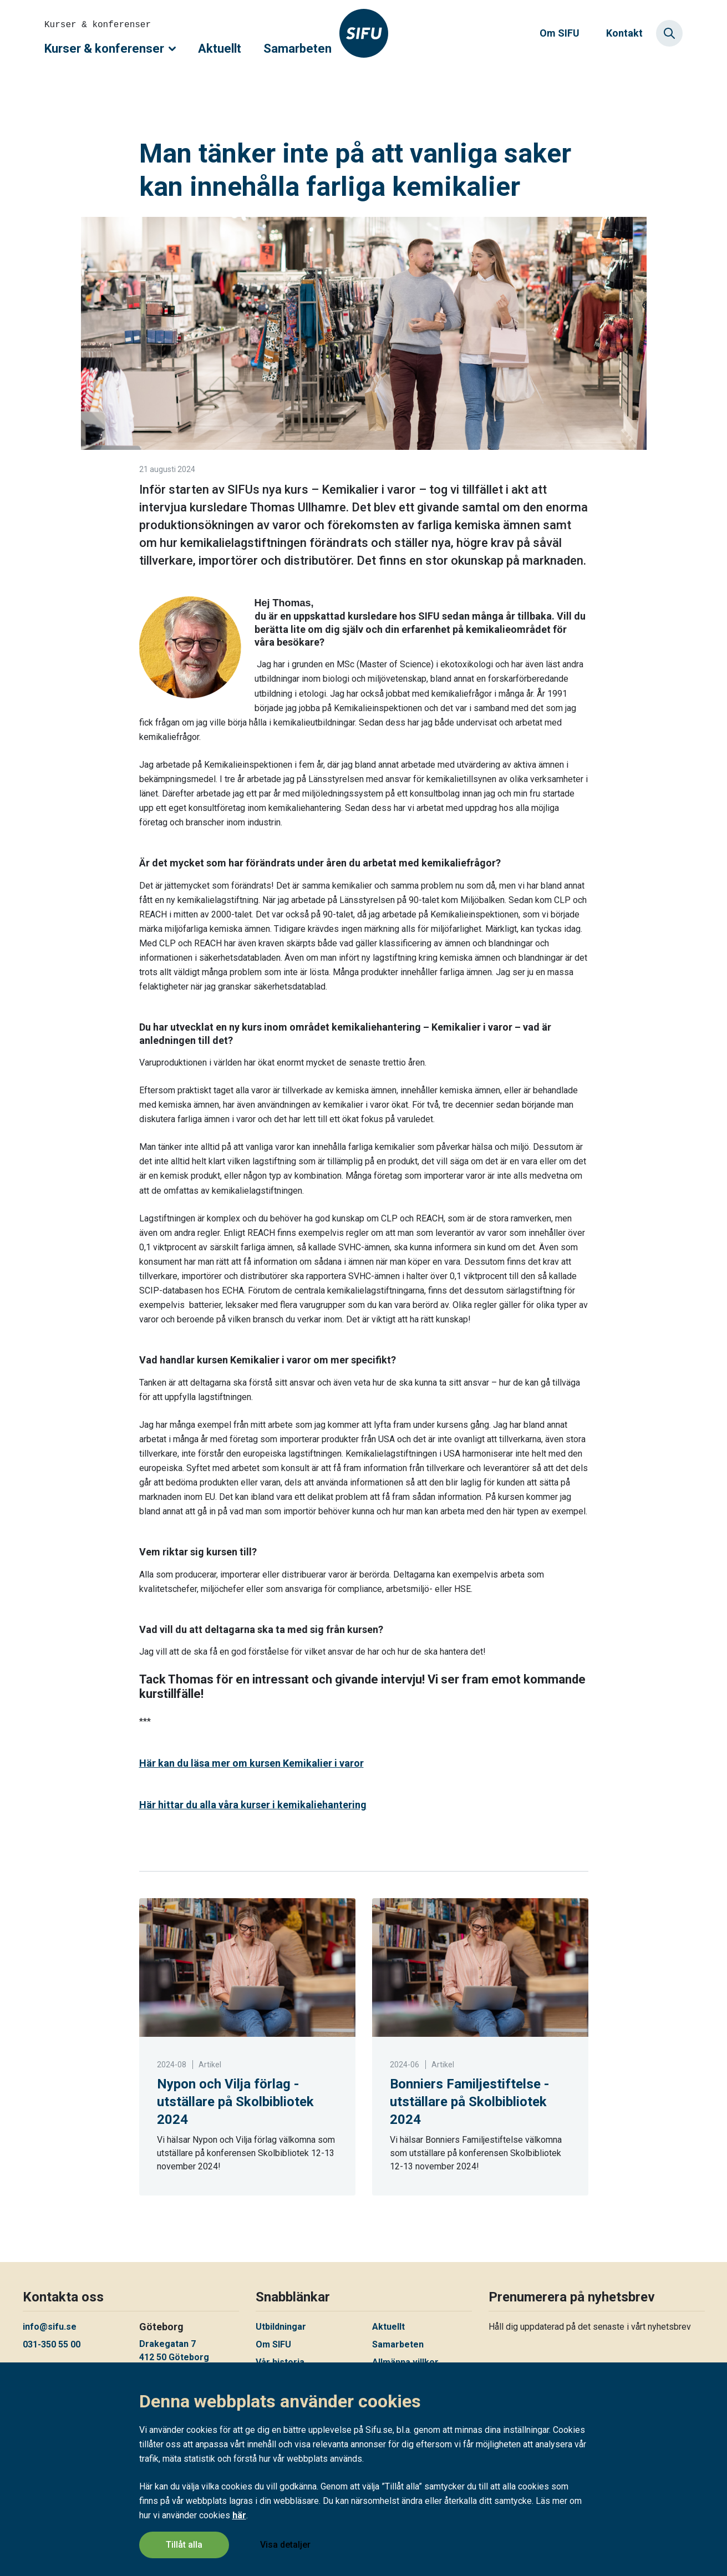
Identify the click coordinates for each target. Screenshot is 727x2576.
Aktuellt (219, 48)
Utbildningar (281, 2326)
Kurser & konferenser (110, 48)
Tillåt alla (184, 2544)
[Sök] (669, 33)
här (239, 2515)
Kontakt (624, 33)
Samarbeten (297, 48)
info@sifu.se (50, 2326)
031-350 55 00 (51, 2344)
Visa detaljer (285, 2544)
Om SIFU (559, 33)
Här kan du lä (251, 1763)
